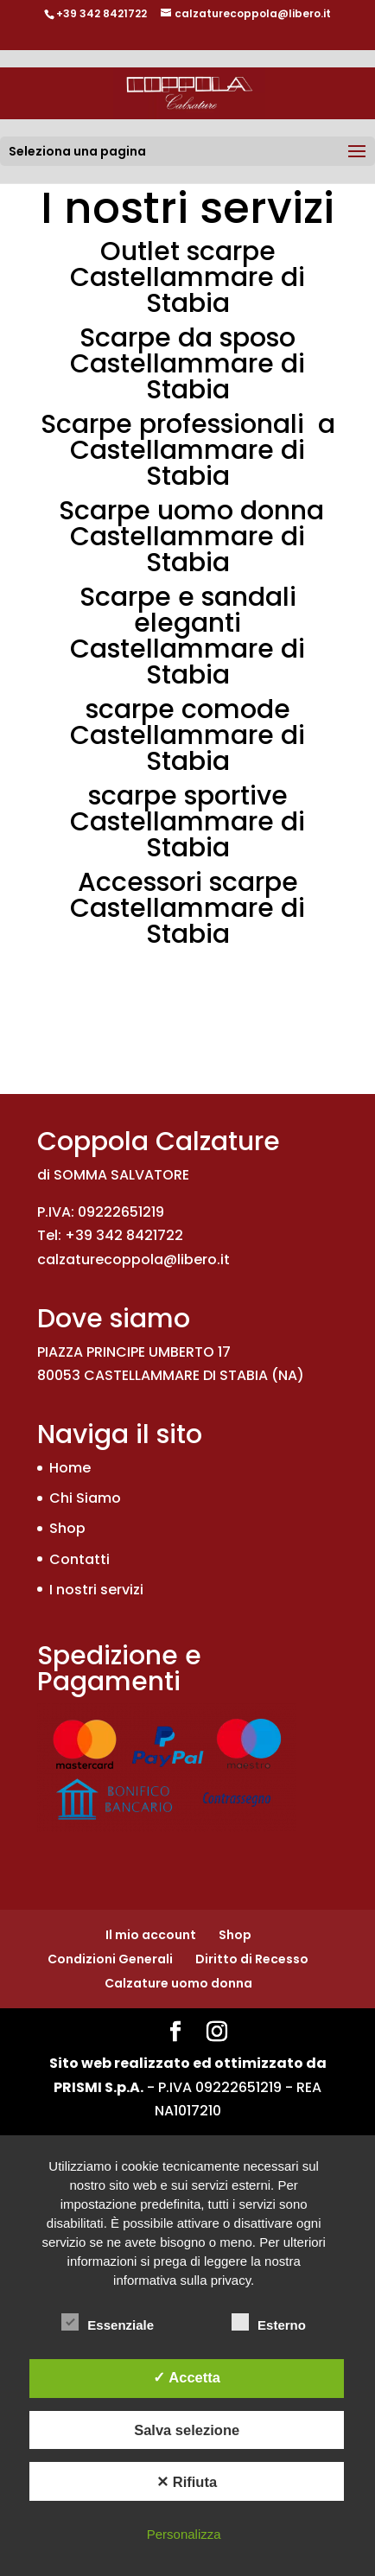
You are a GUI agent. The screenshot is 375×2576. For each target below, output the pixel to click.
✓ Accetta (186, 2377)
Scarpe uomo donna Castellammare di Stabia (191, 537)
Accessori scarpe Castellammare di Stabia (187, 908)
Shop (67, 1528)
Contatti (79, 1559)
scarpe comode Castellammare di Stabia (187, 735)
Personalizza (184, 2534)
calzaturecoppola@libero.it (133, 1259)
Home (70, 1468)
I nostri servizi (96, 1590)
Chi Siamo (85, 1498)
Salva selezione (186, 2430)
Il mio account (150, 1934)
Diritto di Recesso (251, 1959)
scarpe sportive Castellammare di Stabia (187, 822)
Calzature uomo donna (178, 1983)
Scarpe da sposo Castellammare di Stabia (187, 364)
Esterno (269, 2322)
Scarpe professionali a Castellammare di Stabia (188, 450)
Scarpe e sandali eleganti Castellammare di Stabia (187, 636)
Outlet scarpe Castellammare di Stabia (187, 277)
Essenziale (107, 2322)
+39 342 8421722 (101, 13)
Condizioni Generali (110, 1959)
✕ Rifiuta (186, 2482)
